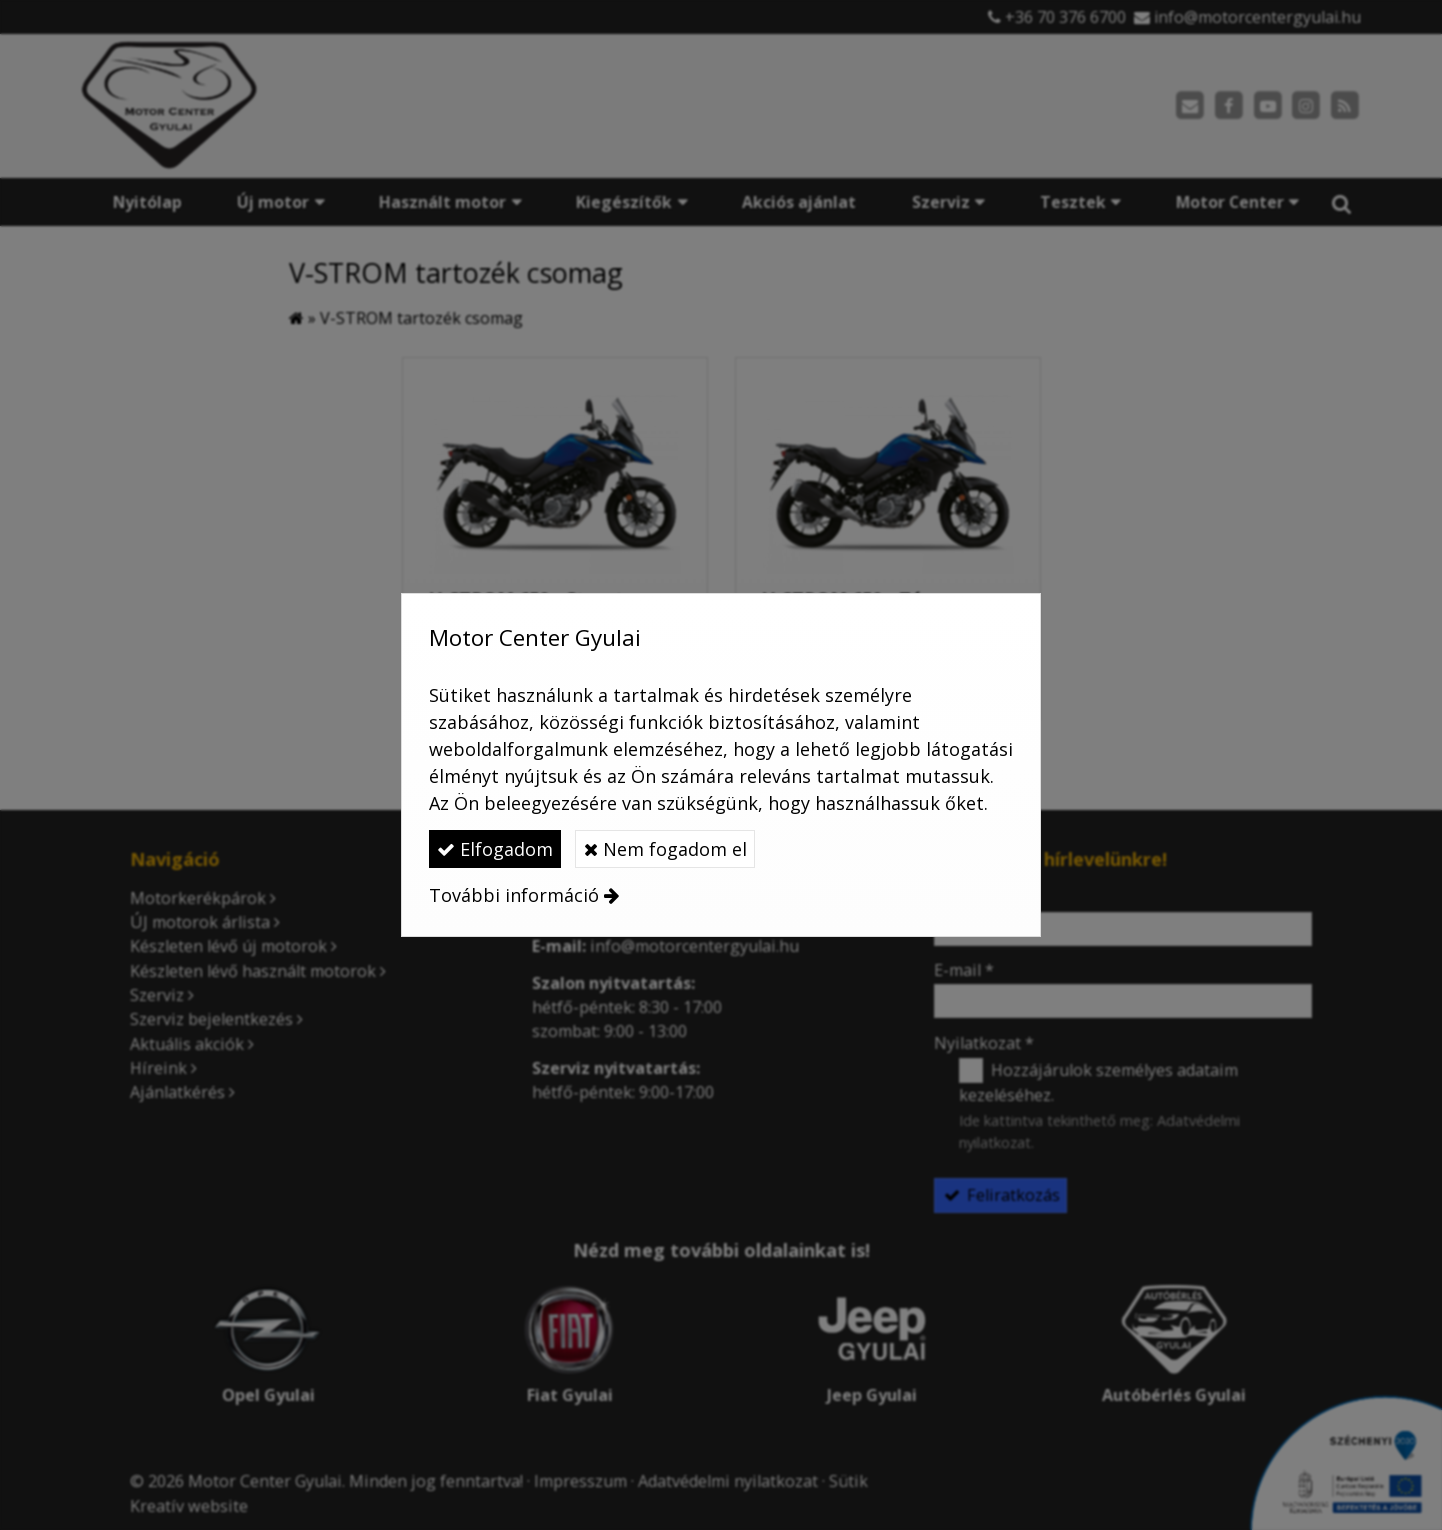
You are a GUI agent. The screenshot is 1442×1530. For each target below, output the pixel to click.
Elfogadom (495, 849)
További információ (514, 895)
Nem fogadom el (665, 849)
